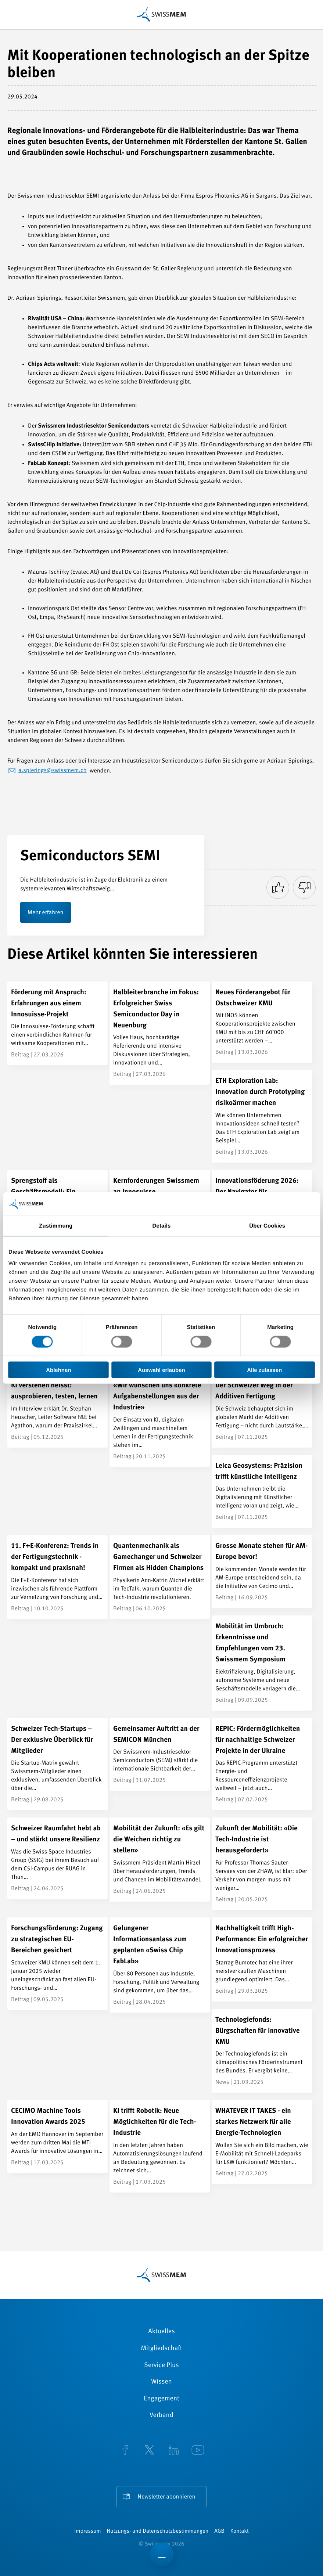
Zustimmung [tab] (55, 1225)
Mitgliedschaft (161, 2348)
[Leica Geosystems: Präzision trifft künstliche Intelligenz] (262, 1491)
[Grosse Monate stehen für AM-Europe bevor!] (262, 1571)
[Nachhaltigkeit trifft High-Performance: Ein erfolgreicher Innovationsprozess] (262, 1959)
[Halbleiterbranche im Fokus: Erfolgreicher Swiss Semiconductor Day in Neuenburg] (160, 1033)
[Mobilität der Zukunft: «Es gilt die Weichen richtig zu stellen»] (160, 1859)
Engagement (161, 2399)
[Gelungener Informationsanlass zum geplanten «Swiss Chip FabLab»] (160, 1965)
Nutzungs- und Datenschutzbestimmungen (158, 2531)
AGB (219, 2531)
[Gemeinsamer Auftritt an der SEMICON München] (160, 1754)
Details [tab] (161, 1225)
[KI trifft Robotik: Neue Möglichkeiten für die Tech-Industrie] (160, 2146)
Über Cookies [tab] (267, 1225)
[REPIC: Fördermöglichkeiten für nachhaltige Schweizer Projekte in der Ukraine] (262, 1764)
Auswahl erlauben (161, 1370)
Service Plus (161, 2365)
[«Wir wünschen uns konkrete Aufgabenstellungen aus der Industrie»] (160, 1421)
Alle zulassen (264, 1370)
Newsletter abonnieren (166, 2497)
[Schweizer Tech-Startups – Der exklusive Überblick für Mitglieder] (57, 1764)
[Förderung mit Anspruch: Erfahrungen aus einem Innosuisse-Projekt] (57, 1023)
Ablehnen (58, 1370)
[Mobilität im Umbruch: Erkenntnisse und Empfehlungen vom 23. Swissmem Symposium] (262, 1663)
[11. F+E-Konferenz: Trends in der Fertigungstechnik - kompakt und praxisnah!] (57, 1577)
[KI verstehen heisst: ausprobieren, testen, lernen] (57, 1411)
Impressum (87, 2531)
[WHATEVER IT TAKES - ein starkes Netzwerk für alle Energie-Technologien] (262, 2142)
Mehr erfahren (46, 913)
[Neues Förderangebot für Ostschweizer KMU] (262, 1022)
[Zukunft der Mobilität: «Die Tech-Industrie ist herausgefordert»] (262, 1863)
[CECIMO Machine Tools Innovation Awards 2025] (57, 2136)
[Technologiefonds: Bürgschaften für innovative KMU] (262, 2051)
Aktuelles (161, 2331)
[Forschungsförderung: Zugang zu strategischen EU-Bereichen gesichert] (57, 1963)
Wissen (161, 2382)
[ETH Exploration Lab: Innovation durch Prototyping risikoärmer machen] (262, 1116)
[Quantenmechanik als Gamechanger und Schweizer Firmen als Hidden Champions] (160, 1577)
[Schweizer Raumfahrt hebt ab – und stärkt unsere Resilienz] (57, 1858)
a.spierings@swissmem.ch (52, 771)
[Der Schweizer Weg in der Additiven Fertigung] (262, 1411)
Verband (161, 2415)
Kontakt (239, 2531)
